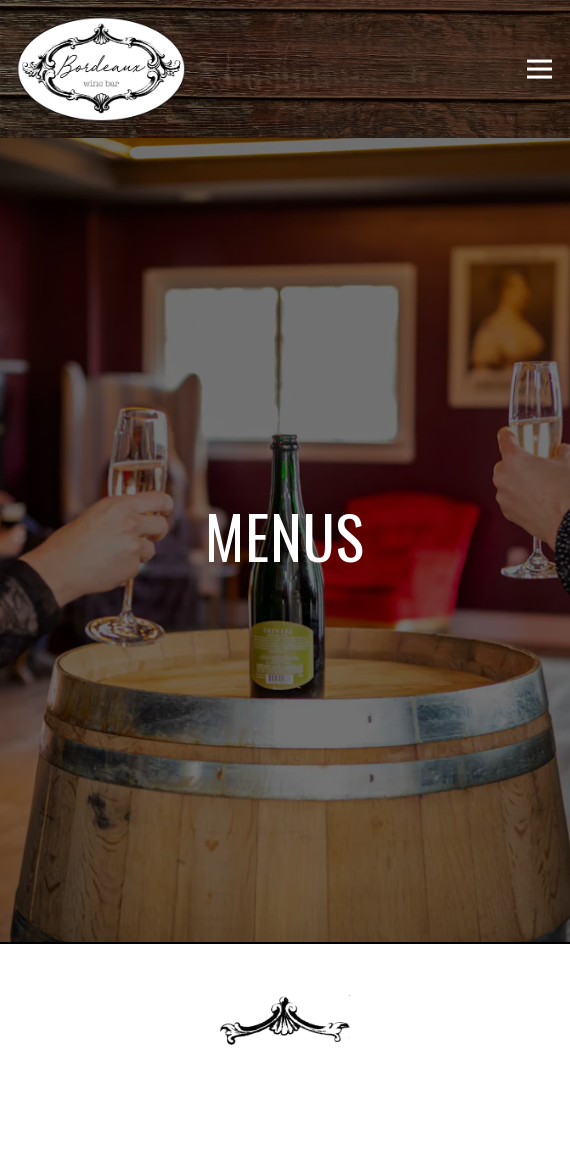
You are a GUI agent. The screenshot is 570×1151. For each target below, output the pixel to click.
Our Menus (285, 1126)
